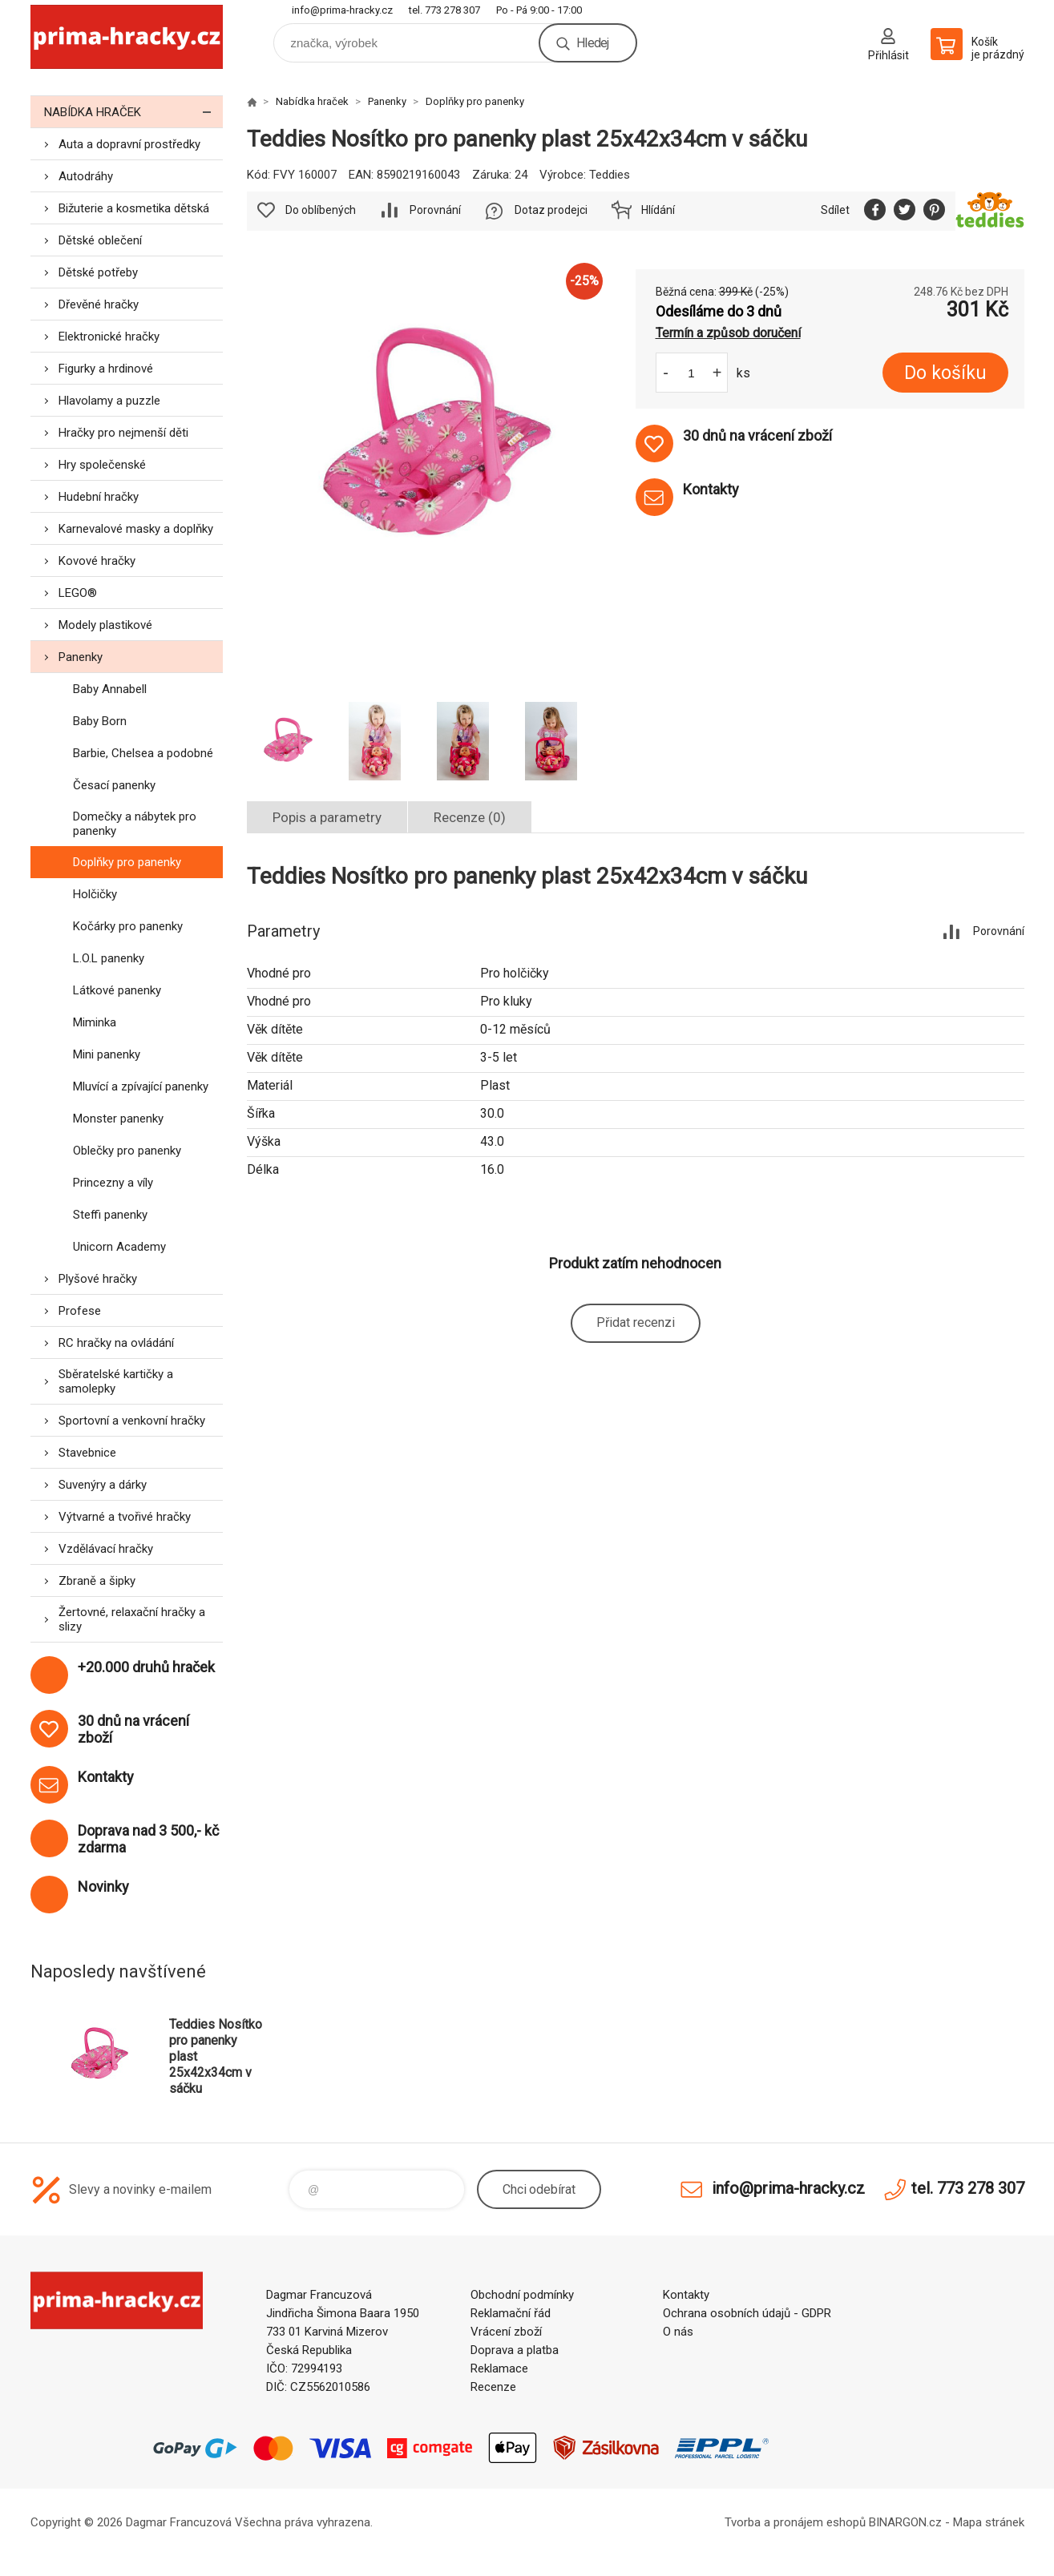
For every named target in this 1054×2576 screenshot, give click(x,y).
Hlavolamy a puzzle (109, 400)
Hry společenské (102, 465)
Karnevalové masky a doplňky (136, 529)
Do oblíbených (320, 210)
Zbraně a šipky (97, 1581)
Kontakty (686, 2295)
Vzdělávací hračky (106, 1549)
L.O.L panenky (108, 958)
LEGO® (78, 593)
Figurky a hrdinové (106, 368)
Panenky (81, 657)
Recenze (493, 2387)
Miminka (94, 1022)
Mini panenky (106, 1054)
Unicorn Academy (119, 1247)
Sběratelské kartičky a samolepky (116, 1381)
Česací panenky (114, 785)
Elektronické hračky (109, 336)
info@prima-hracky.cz (342, 10)
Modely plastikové (105, 625)
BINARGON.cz (905, 2522)
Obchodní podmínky (522, 2295)
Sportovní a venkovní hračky (132, 1420)
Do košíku (945, 373)
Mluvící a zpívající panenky (140, 1086)
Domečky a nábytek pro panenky (134, 823)
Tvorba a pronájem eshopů (795, 2522)
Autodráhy (86, 176)
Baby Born (100, 721)
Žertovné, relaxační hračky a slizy (132, 1619)
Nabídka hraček (133, 111)
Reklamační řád (510, 2313)
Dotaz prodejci (551, 210)
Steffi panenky (110, 1214)
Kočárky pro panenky (128, 926)
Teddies (609, 174)
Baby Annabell (110, 689)
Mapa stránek (988, 2522)
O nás (678, 2331)
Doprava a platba (514, 2350)
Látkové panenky (117, 990)
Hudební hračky (99, 497)
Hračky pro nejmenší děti (123, 432)
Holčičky (95, 894)
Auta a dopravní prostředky (129, 144)
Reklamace (499, 2368)
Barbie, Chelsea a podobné (143, 753)
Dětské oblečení (100, 240)
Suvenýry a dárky (103, 1484)
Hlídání (658, 210)
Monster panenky (118, 1118)
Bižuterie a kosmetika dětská (134, 208)
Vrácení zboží (506, 2331)
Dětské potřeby (98, 272)
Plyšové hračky (98, 1279)
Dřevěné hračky (99, 304)
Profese (80, 1311)
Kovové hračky (97, 561)
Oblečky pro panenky (127, 1150)
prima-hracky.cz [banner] (126, 37)
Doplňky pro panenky (127, 862)
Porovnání (435, 210)
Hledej (592, 42)
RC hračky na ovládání (116, 1343)
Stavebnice (87, 1452)
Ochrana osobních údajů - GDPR (747, 2313)
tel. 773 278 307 (444, 10)
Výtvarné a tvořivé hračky (125, 1517)
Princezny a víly (113, 1182)
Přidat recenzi (635, 1322)
